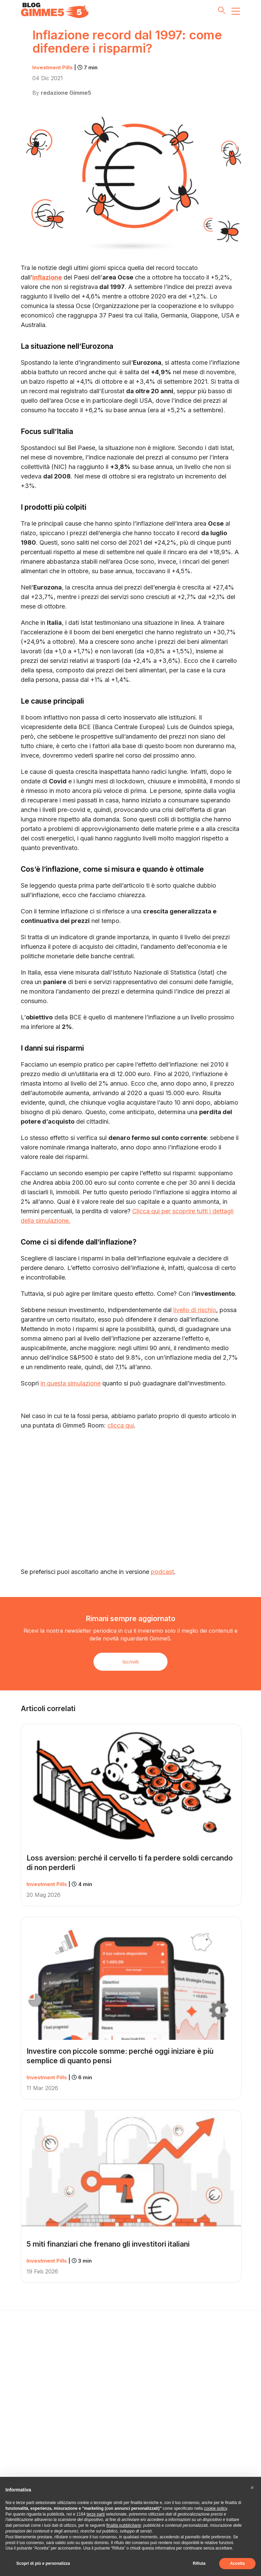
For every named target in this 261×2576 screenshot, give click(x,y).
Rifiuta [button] (199, 2563)
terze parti (96, 2514)
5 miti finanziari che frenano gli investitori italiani (108, 2244)
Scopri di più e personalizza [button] (43, 2563)
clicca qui (120, 1425)
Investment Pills (65, 67)
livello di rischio (194, 1309)
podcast (162, 1571)
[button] (252, 2487)
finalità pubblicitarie (123, 2525)
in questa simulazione (70, 1383)
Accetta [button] (237, 2563)
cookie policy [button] (215, 2508)
